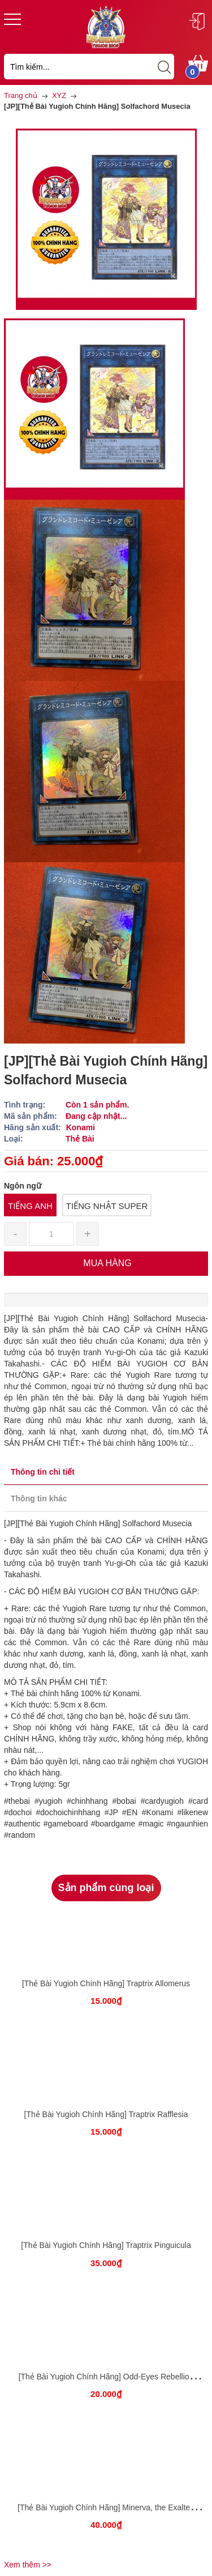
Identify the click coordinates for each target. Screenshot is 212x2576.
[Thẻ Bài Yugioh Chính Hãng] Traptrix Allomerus (106, 1983)
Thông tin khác (39, 1498)
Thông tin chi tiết (43, 1471)
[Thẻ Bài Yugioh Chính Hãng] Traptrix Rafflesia (106, 2114)
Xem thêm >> (27, 2564)
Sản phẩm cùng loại (106, 1887)
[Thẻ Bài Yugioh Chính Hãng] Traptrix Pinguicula (106, 2245)
